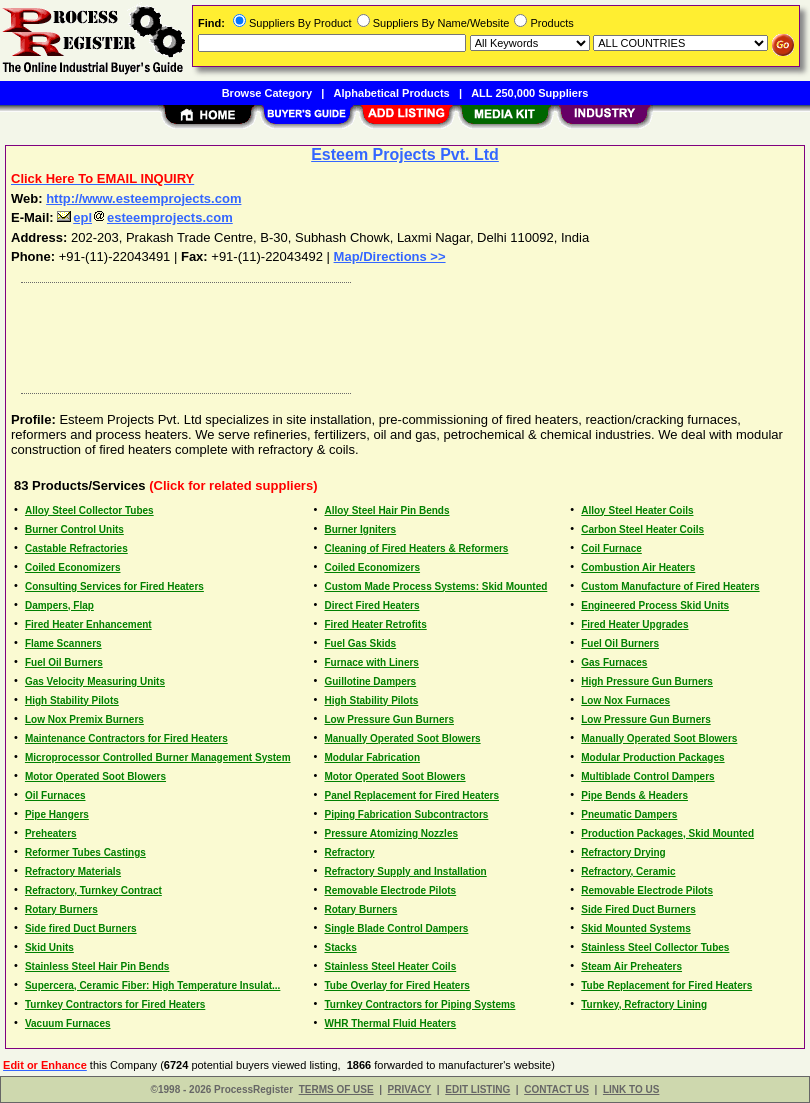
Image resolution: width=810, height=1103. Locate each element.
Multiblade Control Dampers (647, 776)
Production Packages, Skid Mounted (667, 833)
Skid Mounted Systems (635, 928)
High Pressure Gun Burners (647, 681)
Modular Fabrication (372, 757)
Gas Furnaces (614, 662)
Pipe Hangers (57, 814)
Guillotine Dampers (370, 681)
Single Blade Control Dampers (396, 928)
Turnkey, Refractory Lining (644, 1004)
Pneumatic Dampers (629, 814)
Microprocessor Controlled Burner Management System (158, 757)
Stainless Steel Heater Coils (390, 966)
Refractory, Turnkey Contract (93, 890)
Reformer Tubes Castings (85, 852)
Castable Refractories (76, 548)
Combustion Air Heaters (638, 567)
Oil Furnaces (55, 795)
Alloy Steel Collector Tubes (89, 510)
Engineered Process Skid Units (655, 605)
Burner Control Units (74, 529)
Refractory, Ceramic (628, 871)
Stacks (340, 947)
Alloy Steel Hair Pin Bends (386, 510)
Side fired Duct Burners (81, 928)
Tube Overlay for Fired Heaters (396, 985)
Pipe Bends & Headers (634, 795)
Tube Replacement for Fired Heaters (666, 985)
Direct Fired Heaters (371, 605)
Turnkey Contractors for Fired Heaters (115, 1004)
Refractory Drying (623, 852)
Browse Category (267, 93)
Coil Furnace (611, 548)
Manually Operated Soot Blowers (402, 738)
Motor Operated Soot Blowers (95, 776)
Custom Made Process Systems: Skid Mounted (435, 586)
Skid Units (49, 947)
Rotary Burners (61, 909)
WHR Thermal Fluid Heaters (390, 1023)
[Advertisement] (401, 333)
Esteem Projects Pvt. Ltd (405, 154)
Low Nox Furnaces (625, 700)
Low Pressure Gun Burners (388, 719)
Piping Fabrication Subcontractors (406, 814)
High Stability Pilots (72, 700)
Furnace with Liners (371, 662)
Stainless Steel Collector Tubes (655, 947)
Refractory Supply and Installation (405, 871)
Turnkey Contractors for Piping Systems (419, 1004)
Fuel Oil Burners (620, 643)
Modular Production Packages (652, 757)
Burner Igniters (360, 529)
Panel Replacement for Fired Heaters (411, 795)
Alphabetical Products (392, 93)
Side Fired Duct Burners (638, 909)
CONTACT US (556, 1089)
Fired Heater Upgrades (634, 624)
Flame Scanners (63, 643)
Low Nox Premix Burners (84, 719)
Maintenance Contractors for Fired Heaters (126, 738)
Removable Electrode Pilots (390, 890)
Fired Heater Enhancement (88, 624)
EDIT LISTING (477, 1089)
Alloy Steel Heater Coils (637, 510)
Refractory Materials (73, 871)
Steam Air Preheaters (631, 966)
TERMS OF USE (336, 1089)
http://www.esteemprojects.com (143, 198)
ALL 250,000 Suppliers (529, 93)
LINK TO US (631, 1089)
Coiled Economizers (73, 567)
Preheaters (51, 833)
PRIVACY (410, 1089)
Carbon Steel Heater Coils (642, 529)
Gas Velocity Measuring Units (95, 681)
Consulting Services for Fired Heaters (114, 586)
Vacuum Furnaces (68, 1023)
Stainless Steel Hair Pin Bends (97, 966)
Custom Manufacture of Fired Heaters (670, 586)
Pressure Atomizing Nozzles (391, 833)
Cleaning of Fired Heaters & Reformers (416, 548)
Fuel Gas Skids (360, 643)
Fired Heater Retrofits (375, 624)
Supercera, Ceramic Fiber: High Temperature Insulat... (152, 985)
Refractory (349, 852)
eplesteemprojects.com (145, 217)
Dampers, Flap (59, 605)
